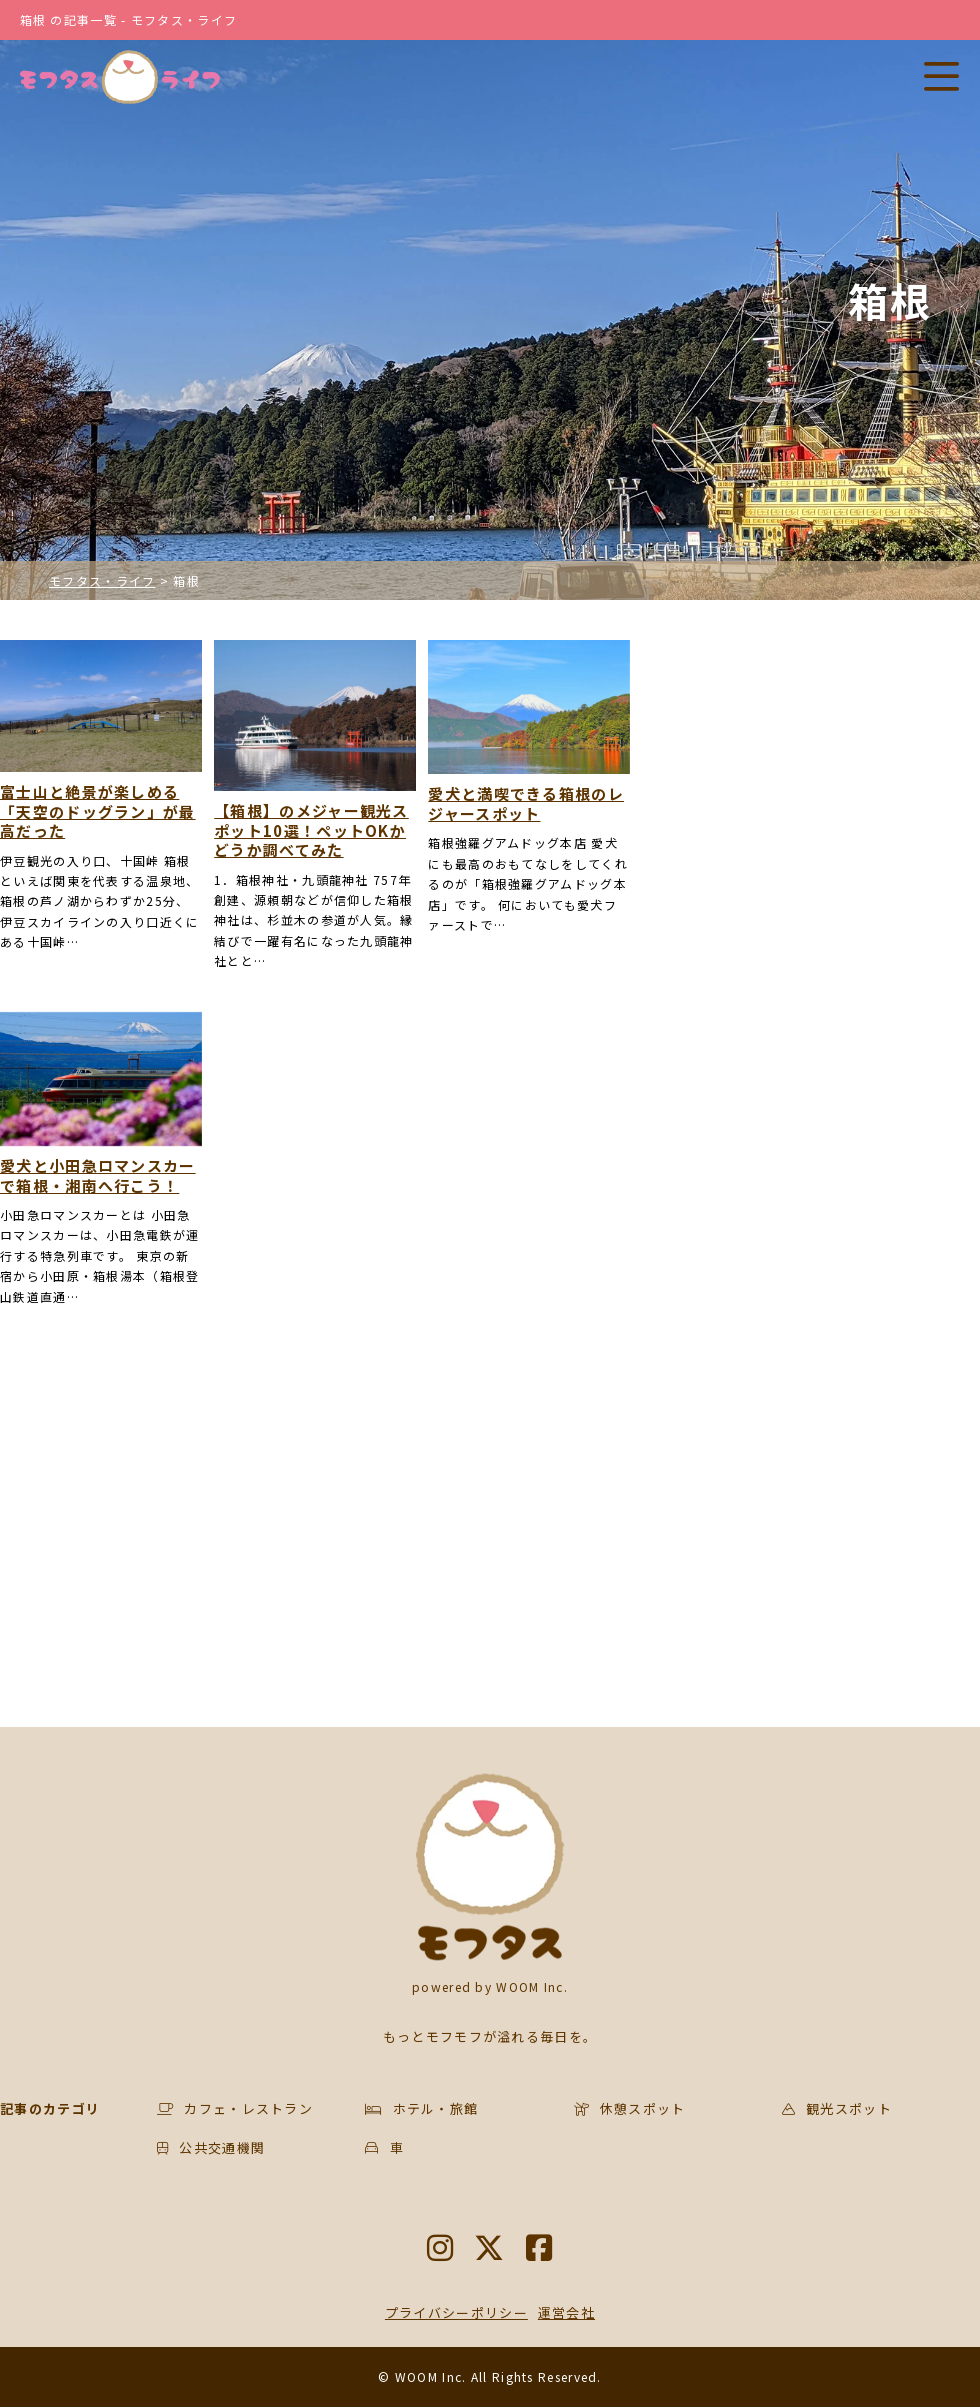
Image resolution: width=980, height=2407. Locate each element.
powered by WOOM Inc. (490, 1986)
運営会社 (566, 2312)
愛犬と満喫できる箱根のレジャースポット (526, 803)
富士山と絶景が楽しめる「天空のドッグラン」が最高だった (98, 811)
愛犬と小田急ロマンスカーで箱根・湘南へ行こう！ (98, 1175)
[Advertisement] (315, 1527)
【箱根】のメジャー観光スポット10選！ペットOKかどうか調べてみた (311, 830)
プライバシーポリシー (456, 2312)
